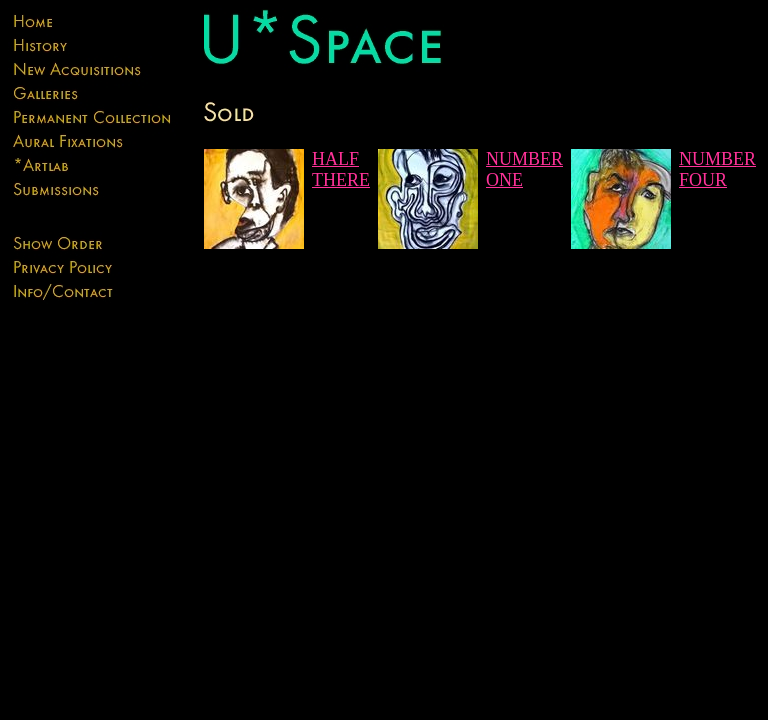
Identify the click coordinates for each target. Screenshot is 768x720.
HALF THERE (341, 169)
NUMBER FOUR (717, 169)
